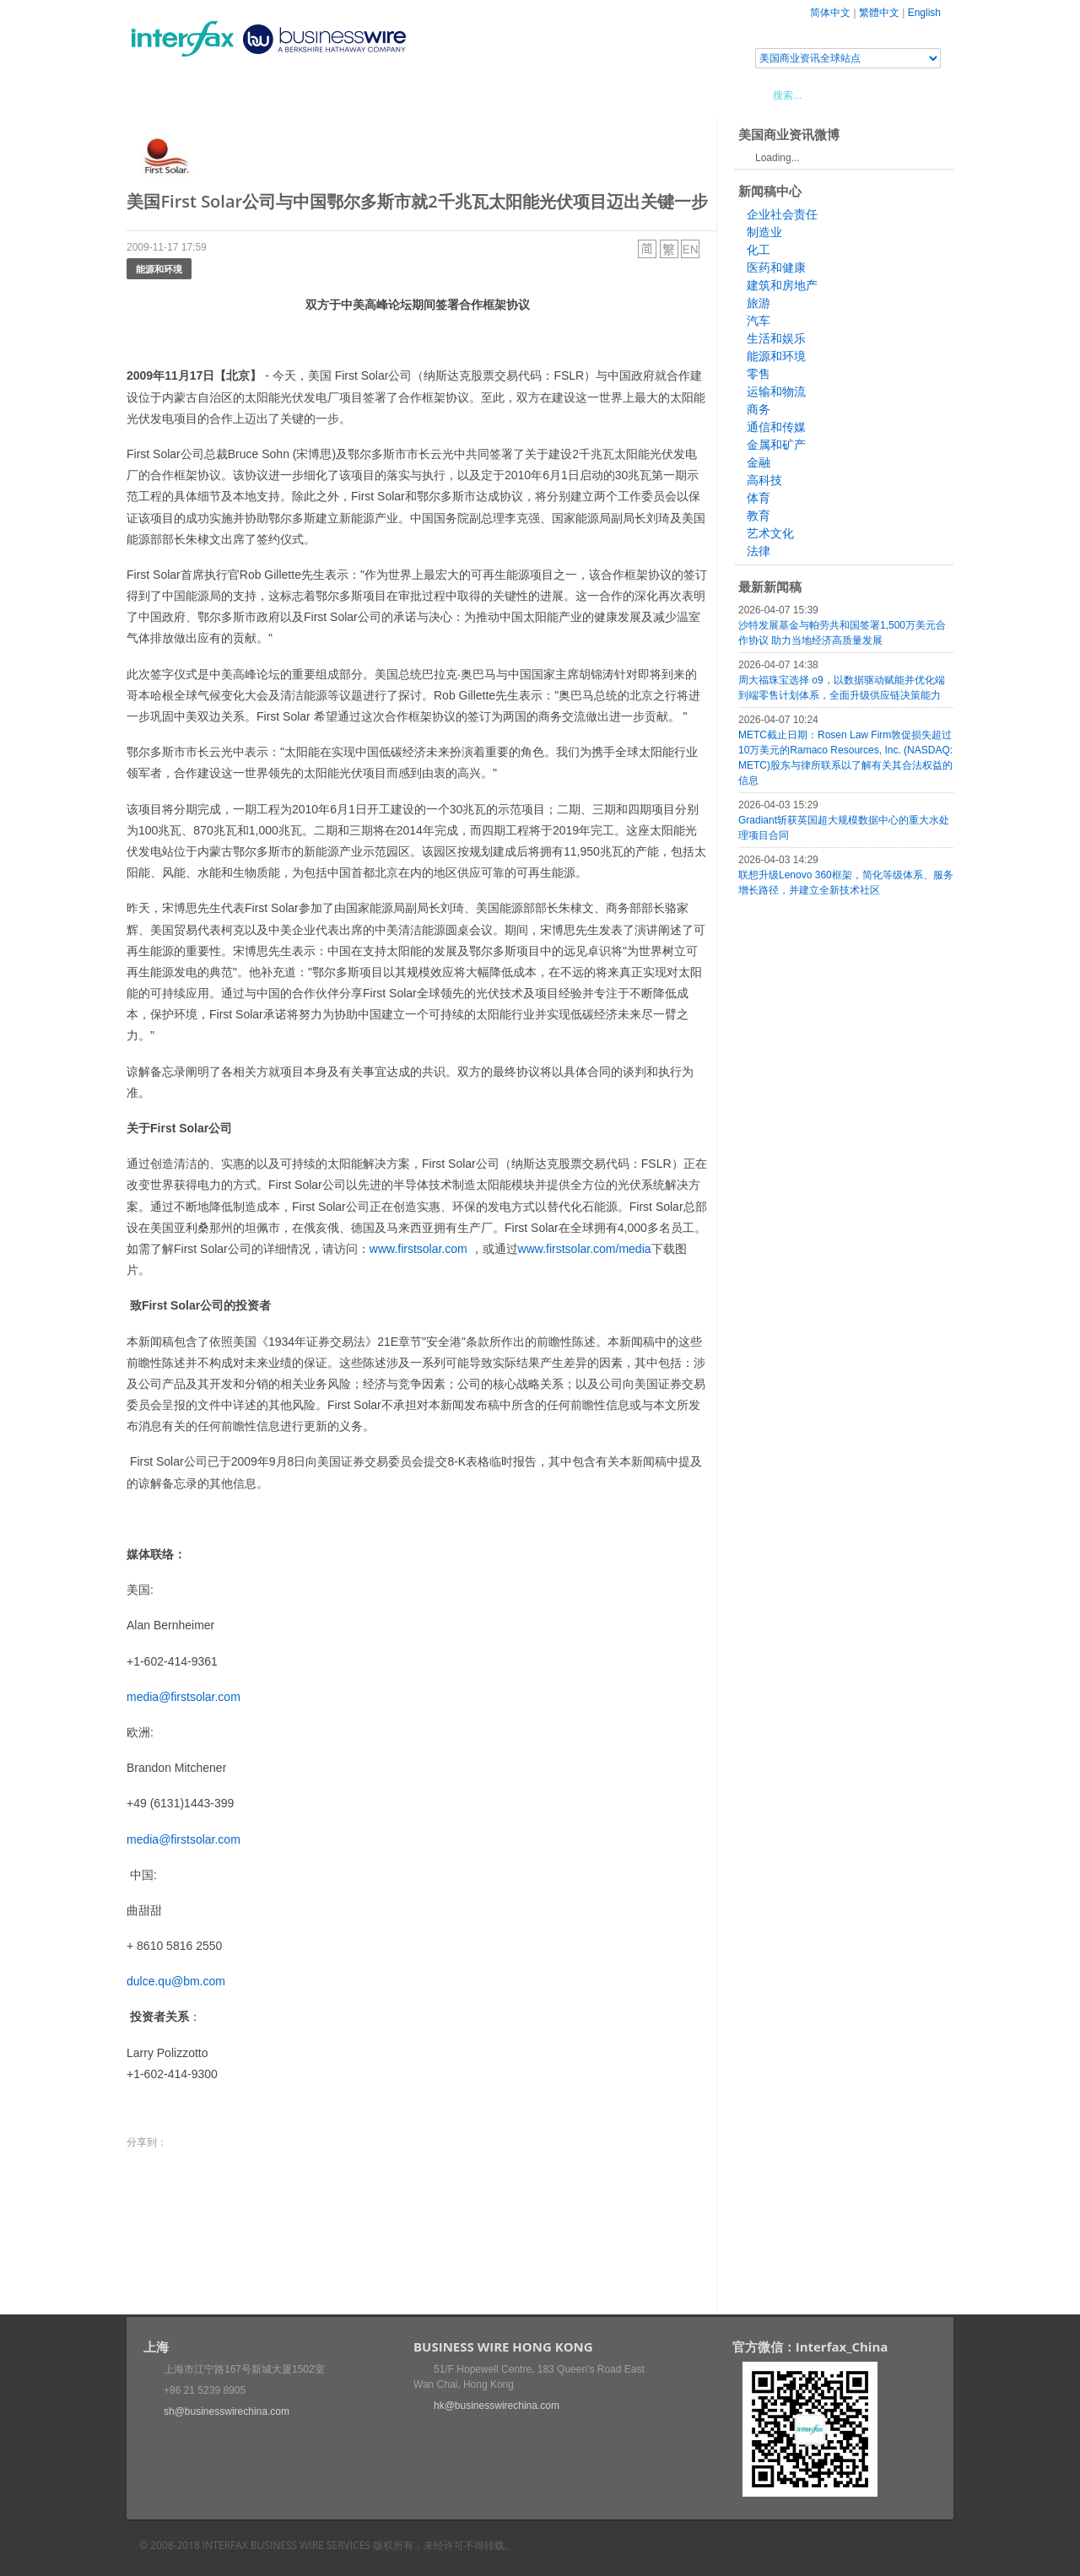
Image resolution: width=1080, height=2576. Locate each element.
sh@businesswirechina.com (226, 2411)
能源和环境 (159, 268)
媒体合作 (367, 94)
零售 (758, 374)
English (924, 13)
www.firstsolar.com (418, 1249)
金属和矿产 (776, 444)
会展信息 (298, 94)
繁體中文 (879, 13)
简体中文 (830, 13)
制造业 (764, 232)
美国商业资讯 (447, 94)
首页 (159, 94)
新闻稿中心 (223, 94)
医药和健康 (776, 267)
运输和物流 (776, 391)
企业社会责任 (782, 214)
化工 (758, 250)
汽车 (758, 320)
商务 (758, 409)
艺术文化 (770, 533)
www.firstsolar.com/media (584, 1249)
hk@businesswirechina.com (496, 2405)
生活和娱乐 (776, 338)
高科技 (764, 480)
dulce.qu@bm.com (176, 1981)
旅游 (758, 303)
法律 (758, 551)
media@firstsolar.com (183, 1697)
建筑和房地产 (782, 285)
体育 (758, 498)
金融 (758, 462)
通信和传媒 (776, 427)
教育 (758, 515)
